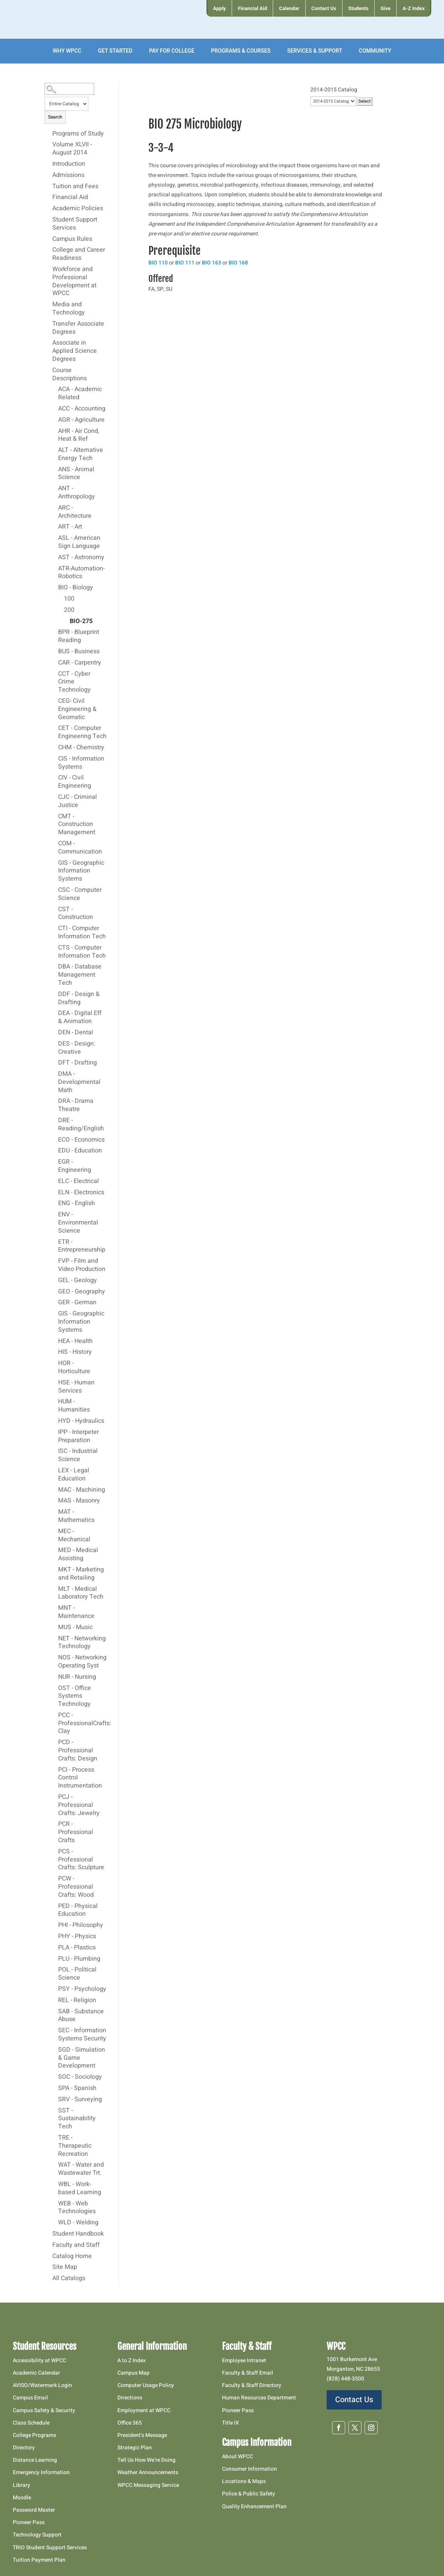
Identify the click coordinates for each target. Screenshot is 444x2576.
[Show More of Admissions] (48, 175)
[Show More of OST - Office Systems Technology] (54, 1688)
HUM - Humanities (74, 1406)
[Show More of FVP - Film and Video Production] (54, 1261)
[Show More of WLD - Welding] (54, 2222)
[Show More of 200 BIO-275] (60, 610)
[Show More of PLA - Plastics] (54, 1947)
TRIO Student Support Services (50, 2547)
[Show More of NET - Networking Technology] (54, 1638)
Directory (24, 2448)
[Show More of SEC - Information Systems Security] (54, 2030)
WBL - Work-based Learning (79, 2188)
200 (69, 610)
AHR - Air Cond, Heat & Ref (78, 435)
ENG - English (76, 1203)
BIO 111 (184, 263)
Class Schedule (31, 2423)
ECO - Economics (81, 1140)
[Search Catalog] (69, 89)
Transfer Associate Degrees (78, 328)
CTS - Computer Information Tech (82, 952)
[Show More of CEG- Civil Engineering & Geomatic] (54, 701)
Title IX (230, 2423)
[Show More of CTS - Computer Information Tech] (54, 947)
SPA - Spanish (77, 2088)
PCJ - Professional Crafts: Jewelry (79, 1805)
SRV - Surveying (80, 2099)
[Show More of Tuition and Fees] (48, 186)
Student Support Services (74, 224)
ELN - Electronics (81, 1192)
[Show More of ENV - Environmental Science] (54, 1214)
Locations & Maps (244, 2481)
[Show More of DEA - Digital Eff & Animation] (54, 1013)
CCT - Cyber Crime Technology (74, 682)
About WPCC (237, 2456)
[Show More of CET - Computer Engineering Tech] (54, 728)
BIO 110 (158, 263)
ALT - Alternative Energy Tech (80, 454)
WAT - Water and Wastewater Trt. (81, 2169)
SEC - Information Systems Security (82, 2034)
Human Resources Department (259, 2398)
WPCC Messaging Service (148, 2485)
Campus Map (133, 2373)
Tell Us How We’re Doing (146, 2460)
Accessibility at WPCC (39, 2360)
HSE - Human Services (76, 1387)
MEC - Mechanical (74, 1535)
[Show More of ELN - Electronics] (54, 1192)
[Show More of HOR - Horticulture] (54, 1363)
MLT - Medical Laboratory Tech (80, 1593)
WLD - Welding (78, 2223)
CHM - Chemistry (81, 748)
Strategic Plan (134, 2448)
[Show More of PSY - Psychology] (54, 1989)
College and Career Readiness (78, 254)
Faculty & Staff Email (247, 2373)
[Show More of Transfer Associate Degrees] (48, 324)
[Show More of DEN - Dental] (54, 1032)
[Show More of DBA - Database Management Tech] (54, 966)
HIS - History (75, 1352)
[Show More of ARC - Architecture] (54, 508)
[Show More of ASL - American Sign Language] (54, 538)
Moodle (22, 2498)
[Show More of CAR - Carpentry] (54, 662)
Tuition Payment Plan (39, 2560)
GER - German (77, 1302)
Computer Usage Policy (145, 2385)
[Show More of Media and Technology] (48, 304)
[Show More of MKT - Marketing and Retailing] (54, 1569)
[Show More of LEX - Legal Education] (54, 1470)
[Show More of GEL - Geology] (54, 1280)
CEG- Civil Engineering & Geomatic (77, 709)
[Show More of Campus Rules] (48, 239)
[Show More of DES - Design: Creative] (54, 1044)
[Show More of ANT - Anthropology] (54, 488)
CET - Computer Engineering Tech (82, 732)
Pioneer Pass (29, 2522)
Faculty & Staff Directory (251, 2385)
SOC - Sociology (80, 2077)
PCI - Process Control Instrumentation (80, 1778)
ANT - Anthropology (76, 492)
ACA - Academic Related (80, 393)
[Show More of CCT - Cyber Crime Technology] (54, 674)
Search (55, 116)
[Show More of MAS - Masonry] (54, 1500)
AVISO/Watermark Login (42, 2385)
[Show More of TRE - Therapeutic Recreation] (54, 2138)
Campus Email (30, 2398)
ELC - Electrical (78, 1181)
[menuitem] (219, 8)
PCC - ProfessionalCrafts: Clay (82, 1723)
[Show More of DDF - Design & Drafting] (54, 994)
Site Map (64, 2267)
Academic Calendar (36, 2373)
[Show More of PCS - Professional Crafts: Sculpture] (54, 1851)
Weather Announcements (147, 2472)
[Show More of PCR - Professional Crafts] (54, 1824)
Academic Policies (77, 208)
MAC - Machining (81, 1490)
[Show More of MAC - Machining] (54, 1490)
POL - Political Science (77, 1974)
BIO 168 (238, 263)
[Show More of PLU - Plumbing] (54, 1959)
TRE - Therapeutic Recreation (74, 2146)
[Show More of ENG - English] (54, 1203)
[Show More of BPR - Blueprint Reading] (54, 632)
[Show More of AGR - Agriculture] (54, 420)
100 (69, 599)
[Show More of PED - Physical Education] (54, 1906)
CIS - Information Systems (81, 763)
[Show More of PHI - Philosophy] (54, 1925)
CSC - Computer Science (80, 894)
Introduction (68, 164)
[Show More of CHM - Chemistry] (54, 747)
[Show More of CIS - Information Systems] (54, 758)
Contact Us (354, 2399)
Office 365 (129, 2423)
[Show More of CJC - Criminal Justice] (54, 797)
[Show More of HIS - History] (54, 1352)
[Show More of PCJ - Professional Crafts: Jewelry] (54, 1797)
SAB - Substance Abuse (81, 2016)
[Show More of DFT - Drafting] (54, 1062)
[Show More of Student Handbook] (48, 2234)
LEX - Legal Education (73, 1475)
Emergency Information (41, 2472)
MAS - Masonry (79, 1501)
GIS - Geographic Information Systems (81, 871)
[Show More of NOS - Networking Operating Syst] (54, 1657)
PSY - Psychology (82, 1989)
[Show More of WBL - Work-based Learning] (54, 2184)
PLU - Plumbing (79, 1959)
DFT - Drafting (77, 1063)
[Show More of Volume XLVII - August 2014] (48, 144)
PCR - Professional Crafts (75, 1832)
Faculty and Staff (76, 2245)
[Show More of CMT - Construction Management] (54, 816)
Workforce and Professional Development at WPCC (74, 281)
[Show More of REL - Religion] (54, 2000)
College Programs (34, 2435)
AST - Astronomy (81, 557)
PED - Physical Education (78, 1910)
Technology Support (37, 2535)
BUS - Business (79, 651)
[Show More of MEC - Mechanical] (54, 1531)
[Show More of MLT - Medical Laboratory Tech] (54, 1589)
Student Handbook (78, 2234)
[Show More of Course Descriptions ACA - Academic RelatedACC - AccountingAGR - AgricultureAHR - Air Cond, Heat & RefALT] (48, 370)
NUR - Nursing (77, 1677)
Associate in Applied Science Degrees (74, 351)
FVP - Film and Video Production (81, 1265)
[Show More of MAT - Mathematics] (54, 1512)
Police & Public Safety (248, 2494)
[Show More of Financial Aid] (48, 197)
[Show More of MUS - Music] (54, 1627)
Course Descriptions (69, 374)
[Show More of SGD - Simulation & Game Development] (54, 2050)
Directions (129, 2398)
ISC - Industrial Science (78, 1455)
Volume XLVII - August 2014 (72, 149)
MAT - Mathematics (76, 1516)
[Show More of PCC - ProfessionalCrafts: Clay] (54, 1715)
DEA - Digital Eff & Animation (80, 1017)
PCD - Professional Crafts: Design (77, 1750)
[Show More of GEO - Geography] (54, 1291)
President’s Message (142, 2435)
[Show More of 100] (60, 599)
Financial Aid (70, 197)
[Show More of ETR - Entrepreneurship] (54, 1242)
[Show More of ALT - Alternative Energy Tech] (54, 450)
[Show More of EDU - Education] (54, 1150)
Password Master (34, 2510)
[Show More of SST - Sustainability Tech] (54, 2110)
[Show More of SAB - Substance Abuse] (54, 2011)
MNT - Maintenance (76, 1612)
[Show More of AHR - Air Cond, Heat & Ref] (54, 431)
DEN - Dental (75, 1033)
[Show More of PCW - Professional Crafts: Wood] (54, 1878)
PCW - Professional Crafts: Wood (76, 1887)
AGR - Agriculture (81, 420)
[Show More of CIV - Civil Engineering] (54, 777)
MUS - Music (75, 1627)
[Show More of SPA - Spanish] (54, 2088)
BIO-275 (81, 621)
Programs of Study (78, 134)
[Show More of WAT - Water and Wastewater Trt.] (54, 2165)
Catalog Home (72, 2256)
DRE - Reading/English (81, 1124)
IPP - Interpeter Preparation (78, 1436)
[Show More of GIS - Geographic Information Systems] (54, 863)
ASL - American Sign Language (79, 542)
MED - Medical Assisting (78, 1554)
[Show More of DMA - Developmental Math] (54, 1074)
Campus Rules (72, 239)
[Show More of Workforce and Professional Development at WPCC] (48, 269)
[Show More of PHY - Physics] (54, 1936)
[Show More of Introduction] (48, 164)
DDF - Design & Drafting (79, 998)
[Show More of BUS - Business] (54, 651)
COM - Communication (80, 848)
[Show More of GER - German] (54, 1302)
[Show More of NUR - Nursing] (54, 1677)
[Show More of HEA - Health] (54, 1341)
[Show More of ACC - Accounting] (54, 408)
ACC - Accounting (81, 409)
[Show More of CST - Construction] (54, 909)
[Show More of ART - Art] (54, 527)
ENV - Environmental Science (78, 1223)
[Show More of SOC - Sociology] (54, 2077)
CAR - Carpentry (79, 663)
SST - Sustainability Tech (77, 2119)
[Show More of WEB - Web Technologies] (54, 2203)
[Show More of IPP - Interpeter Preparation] (54, 1432)
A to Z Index (131, 2360)
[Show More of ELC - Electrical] (54, 1181)
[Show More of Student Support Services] (48, 219)
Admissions (68, 175)
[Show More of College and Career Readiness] (48, 250)
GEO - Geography (81, 1292)
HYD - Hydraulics (81, 1421)
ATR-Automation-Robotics (81, 573)
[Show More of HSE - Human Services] (54, 1382)
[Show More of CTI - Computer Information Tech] (54, 928)
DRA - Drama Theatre (75, 1105)
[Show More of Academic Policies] (48, 208)
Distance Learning (35, 2460)
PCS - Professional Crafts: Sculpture (81, 1860)
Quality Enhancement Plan (255, 2506)
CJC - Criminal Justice (77, 801)
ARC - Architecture (74, 512)
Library (21, 2485)
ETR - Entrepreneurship (81, 1246)
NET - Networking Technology (82, 1643)
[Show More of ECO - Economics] (54, 1140)
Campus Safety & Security (44, 2410)
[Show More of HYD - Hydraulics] (54, 1421)
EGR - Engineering (74, 1166)
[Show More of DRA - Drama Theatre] (54, 1101)
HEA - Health (75, 1341)
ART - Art (70, 527)
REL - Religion (77, 2000)
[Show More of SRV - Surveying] (54, 2099)
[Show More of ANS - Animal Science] (54, 469)
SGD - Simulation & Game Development (81, 2058)
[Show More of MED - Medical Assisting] (54, 1550)
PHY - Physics (77, 1936)
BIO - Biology (75, 588)
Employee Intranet (244, 2360)
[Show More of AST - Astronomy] (54, 557)
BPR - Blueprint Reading (78, 636)
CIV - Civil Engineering (74, 782)
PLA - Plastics (77, 1948)
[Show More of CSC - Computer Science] (54, 890)
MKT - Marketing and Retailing (81, 1574)
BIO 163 (211, 263)
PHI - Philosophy (80, 1925)
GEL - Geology (77, 1280)
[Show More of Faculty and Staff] (48, 2245)
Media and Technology (68, 309)
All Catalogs (68, 2278)
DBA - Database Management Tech (80, 975)
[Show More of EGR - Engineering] (54, 1162)
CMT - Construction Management (76, 824)
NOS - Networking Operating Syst (82, 1662)
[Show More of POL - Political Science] (54, 1969)
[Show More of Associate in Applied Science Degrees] (48, 343)
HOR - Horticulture (74, 1367)
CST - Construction (75, 913)
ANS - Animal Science (76, 473)
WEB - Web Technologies (77, 2208)
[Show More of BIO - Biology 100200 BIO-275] (54, 587)
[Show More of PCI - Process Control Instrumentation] (54, 1770)
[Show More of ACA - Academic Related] (54, 389)
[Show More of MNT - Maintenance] (54, 1608)
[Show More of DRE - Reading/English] (54, 1120)
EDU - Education (80, 1151)
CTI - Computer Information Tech (82, 932)
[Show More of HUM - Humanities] (54, 1401)
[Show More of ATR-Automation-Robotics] (54, 568)
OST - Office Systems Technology (74, 1696)
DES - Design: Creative (76, 1048)
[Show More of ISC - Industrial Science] (54, 1451)
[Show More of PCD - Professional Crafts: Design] (54, 1742)
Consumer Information (249, 2469)
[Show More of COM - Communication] (54, 843)
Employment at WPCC (143, 2410)
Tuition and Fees (75, 186)
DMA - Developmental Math (79, 1082)
